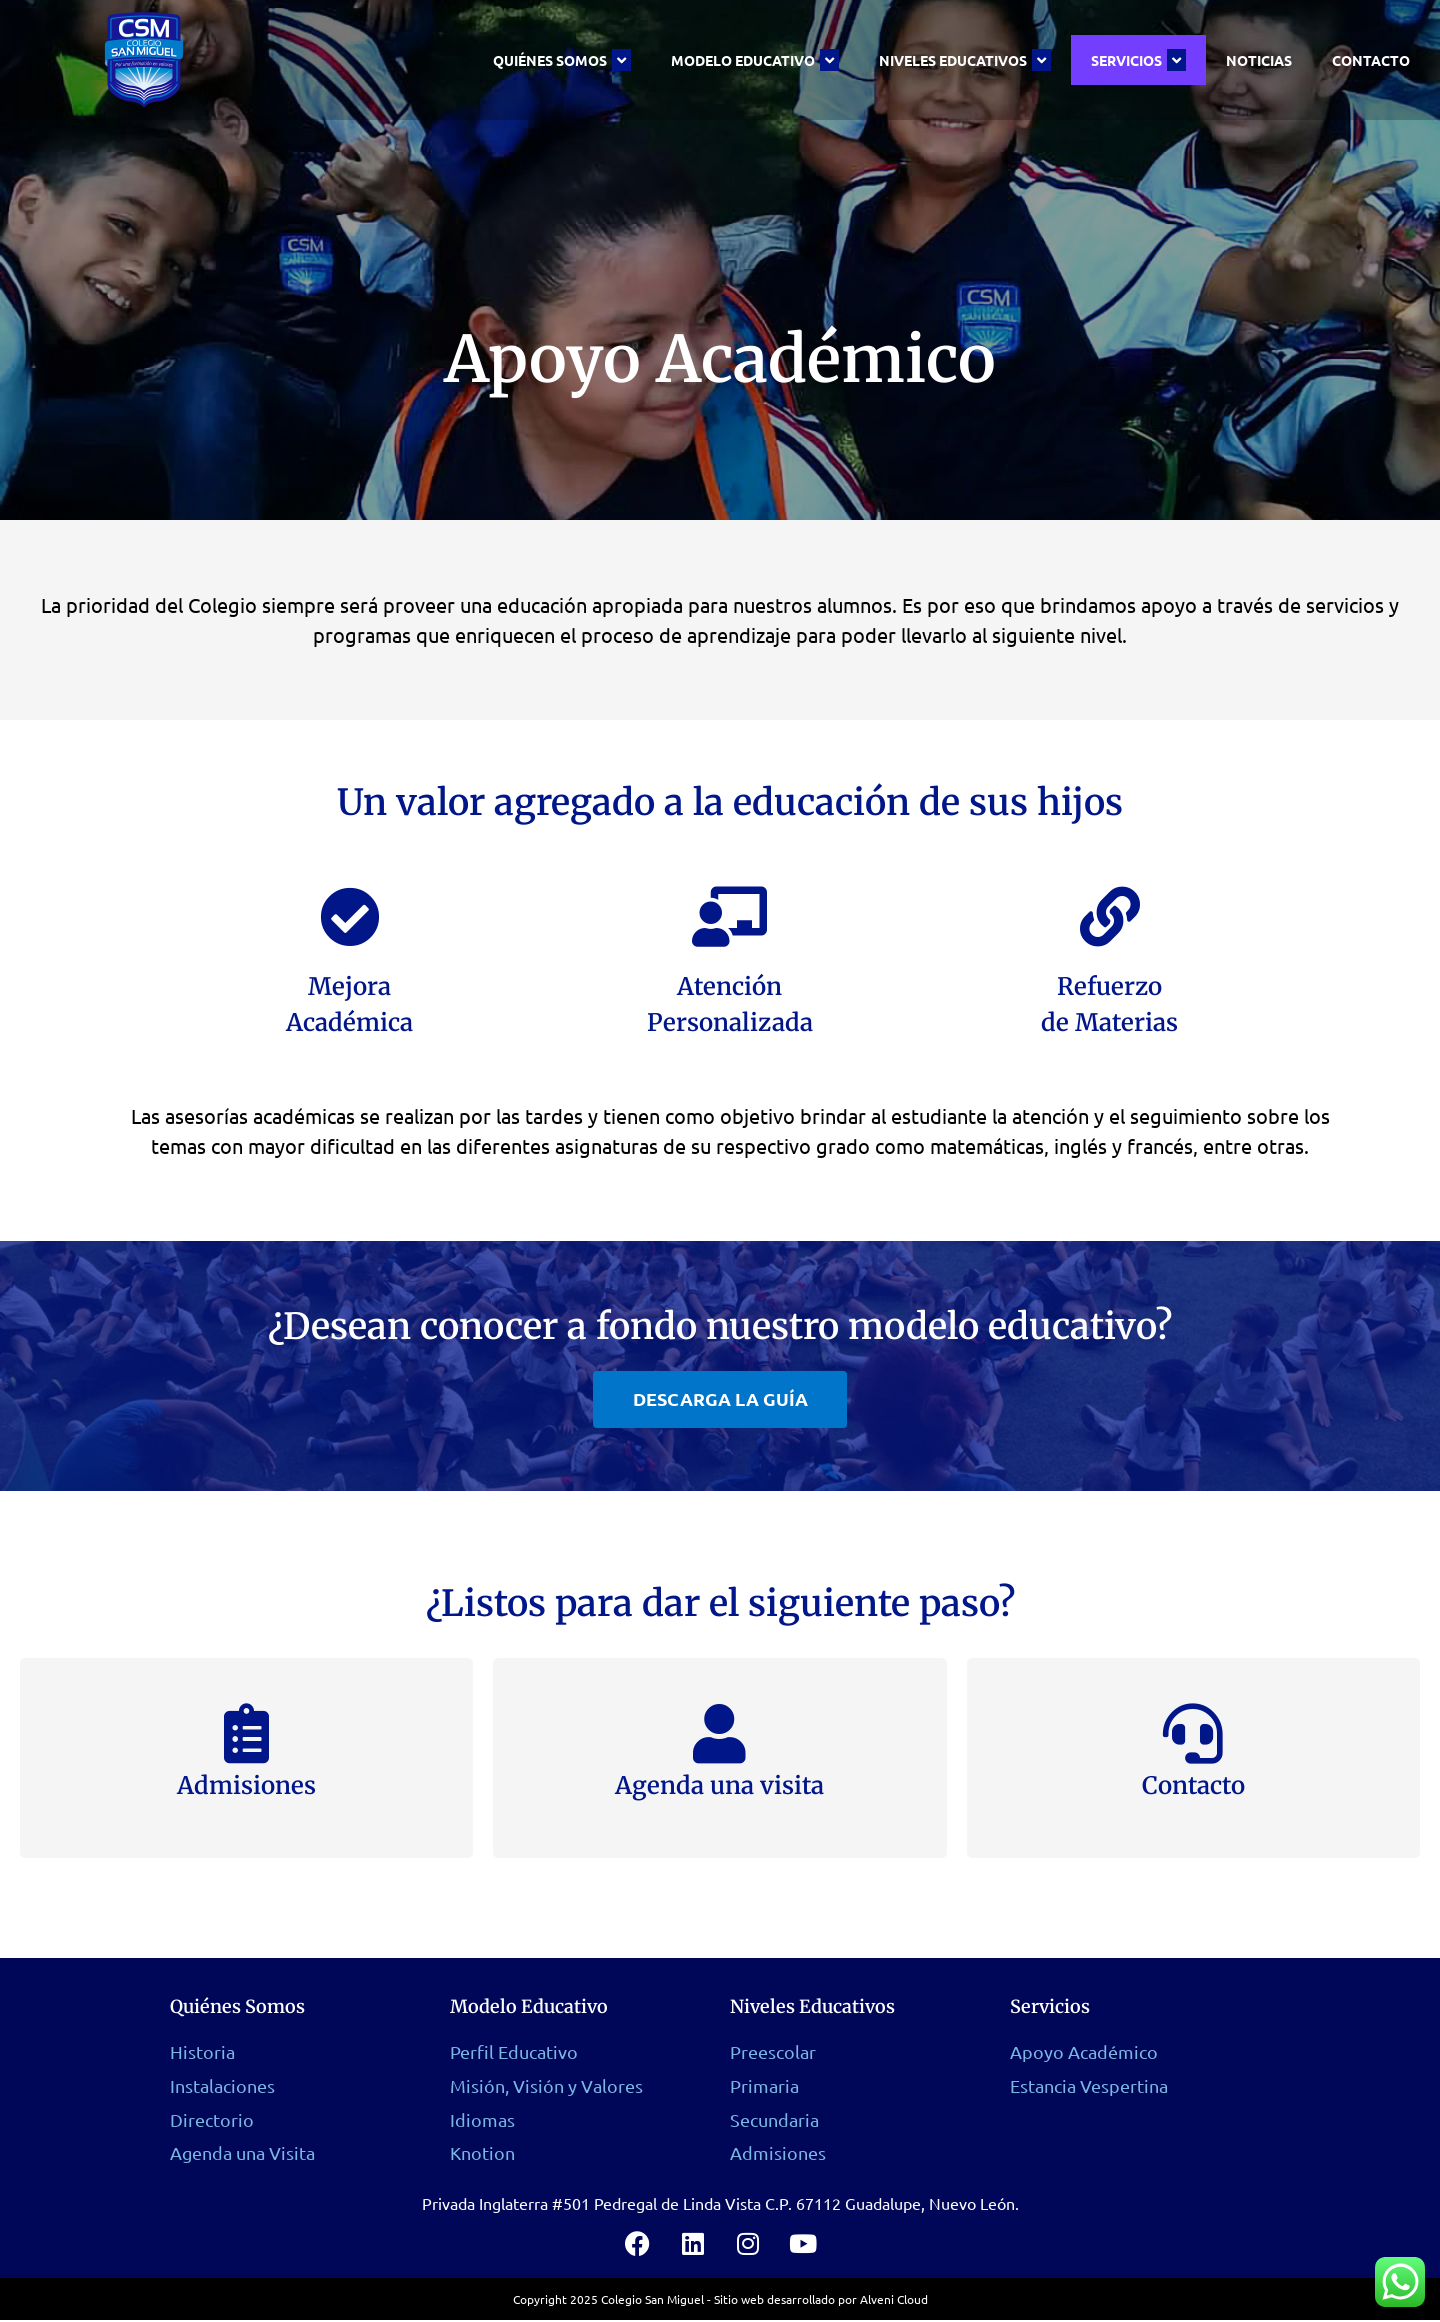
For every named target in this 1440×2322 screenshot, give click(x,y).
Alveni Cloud (894, 2301)
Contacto (1371, 60)
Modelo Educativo (755, 60)
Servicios (1138, 60)
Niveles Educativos (965, 60)
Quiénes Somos (562, 60)
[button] (720, 1399)
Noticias (1259, 60)
